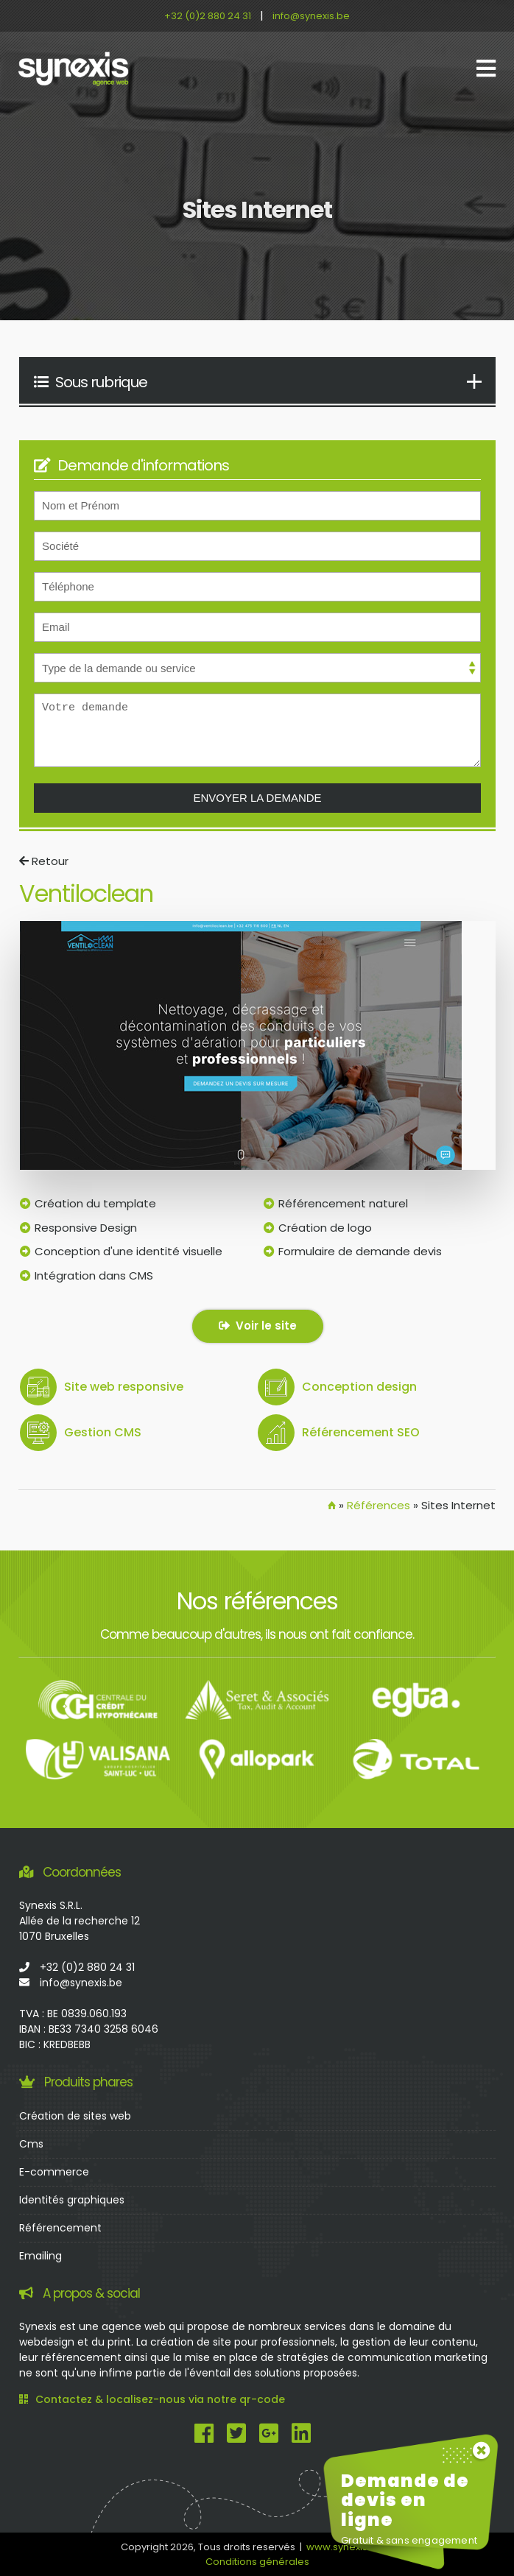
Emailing (40, 2255)
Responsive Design (86, 1227)
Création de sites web (75, 2116)
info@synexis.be (311, 16)
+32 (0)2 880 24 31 (207, 16)
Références (378, 1505)
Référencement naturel (343, 1203)
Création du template (95, 1203)
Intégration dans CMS (94, 1275)
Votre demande (257, 730)
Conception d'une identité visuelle (128, 1251)
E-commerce (54, 2171)
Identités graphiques (71, 2199)
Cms (31, 2143)
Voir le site (258, 1325)
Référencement (60, 2227)
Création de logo (325, 1227)
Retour (43, 861)
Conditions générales (257, 2562)
